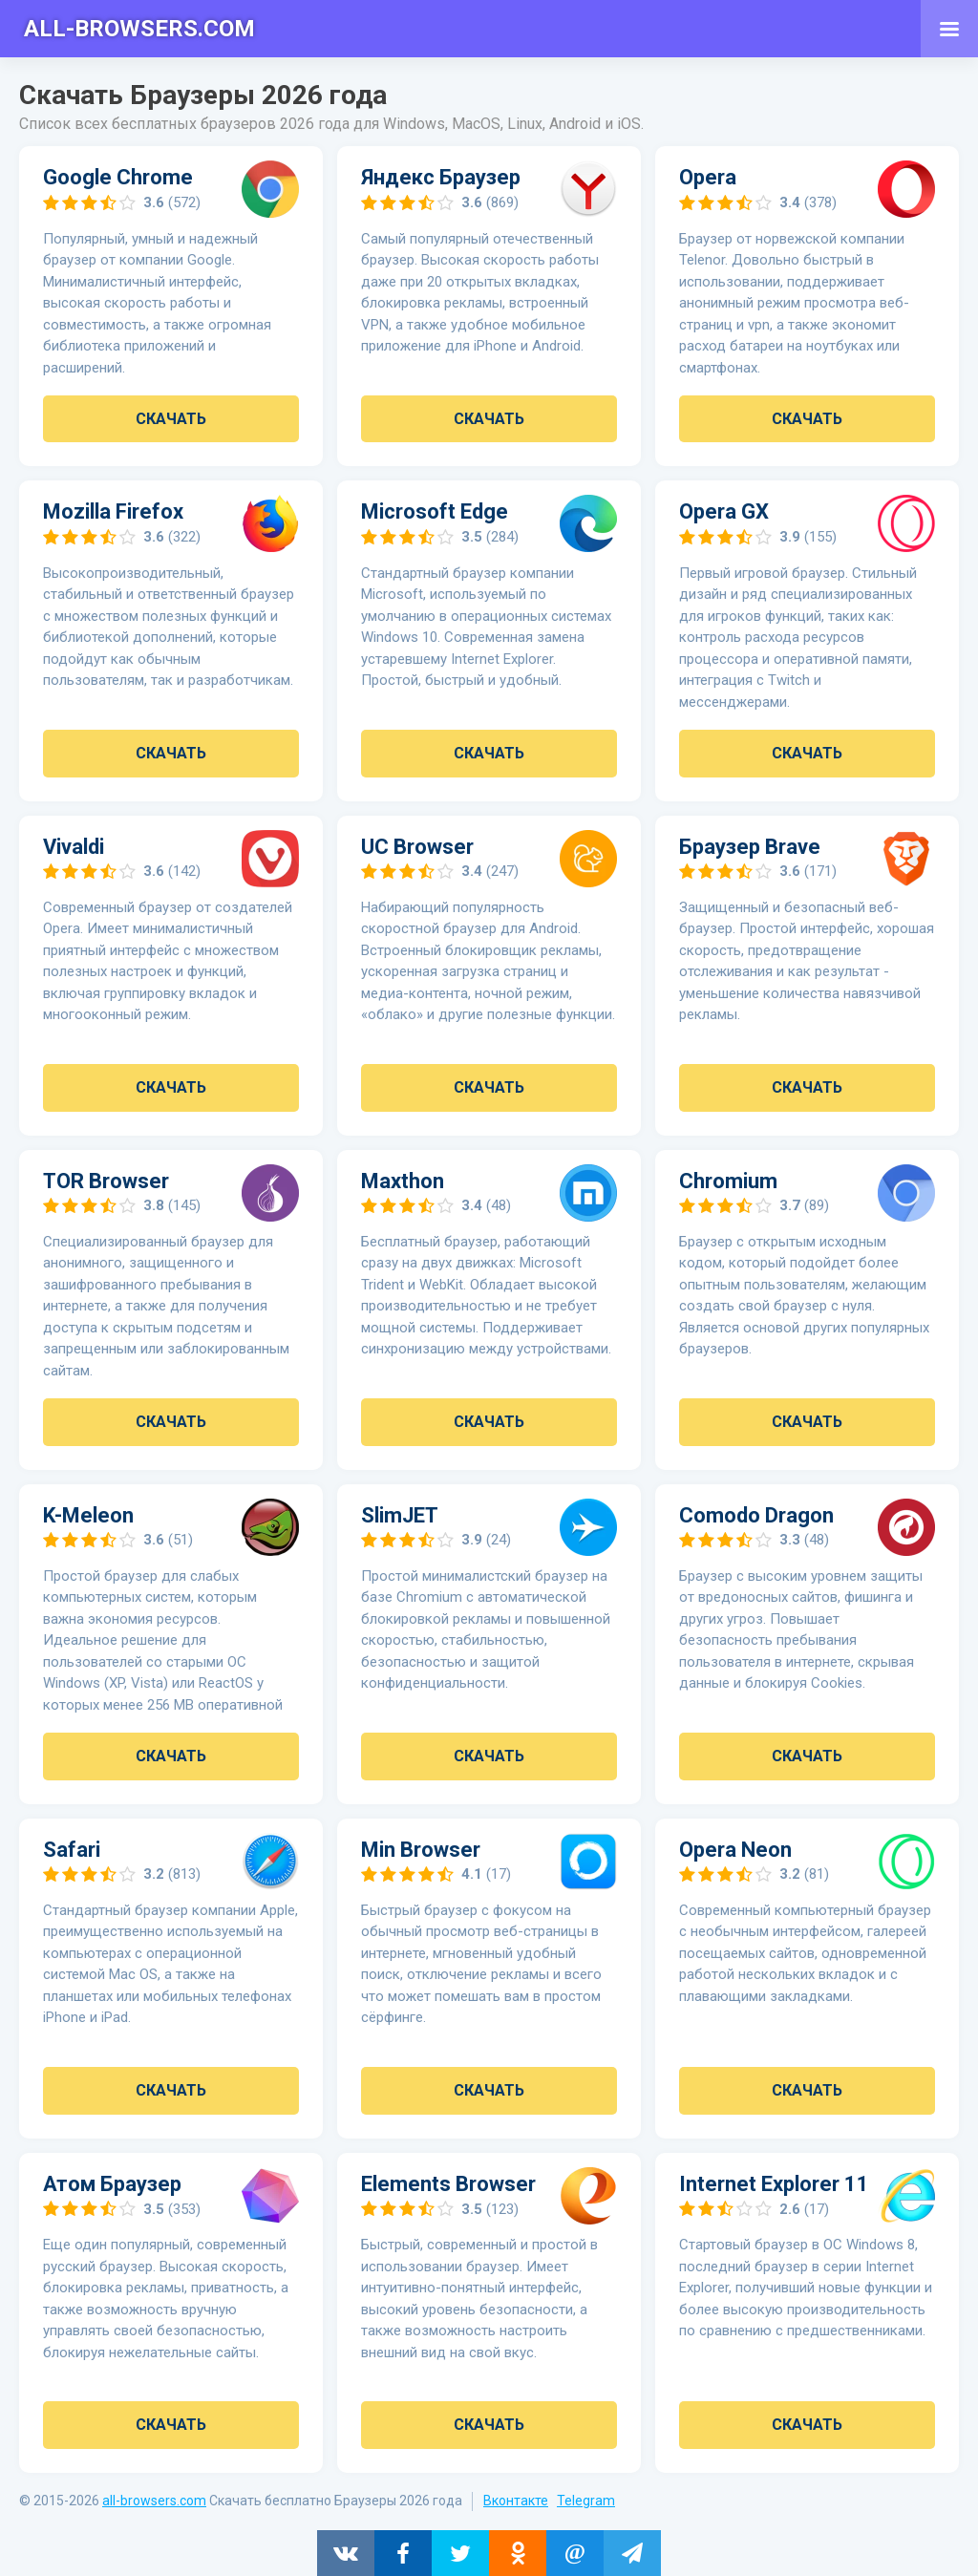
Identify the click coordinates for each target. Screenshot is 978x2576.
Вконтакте (515, 2498)
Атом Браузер (112, 2182)
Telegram (586, 2498)
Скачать (171, 419)
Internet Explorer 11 (774, 2182)
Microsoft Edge (434, 511)
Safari (71, 1848)
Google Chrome (118, 177)
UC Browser (417, 846)
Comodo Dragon (756, 1514)
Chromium (728, 1180)
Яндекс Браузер (441, 177)
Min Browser (420, 1848)
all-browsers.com (154, 2498)
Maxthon (402, 1180)
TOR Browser (106, 1180)
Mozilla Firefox (113, 511)
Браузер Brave (749, 846)
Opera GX (724, 511)
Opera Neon (735, 1848)
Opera (707, 177)
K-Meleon (88, 1514)
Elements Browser (448, 2182)
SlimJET (399, 1514)
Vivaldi (73, 846)
